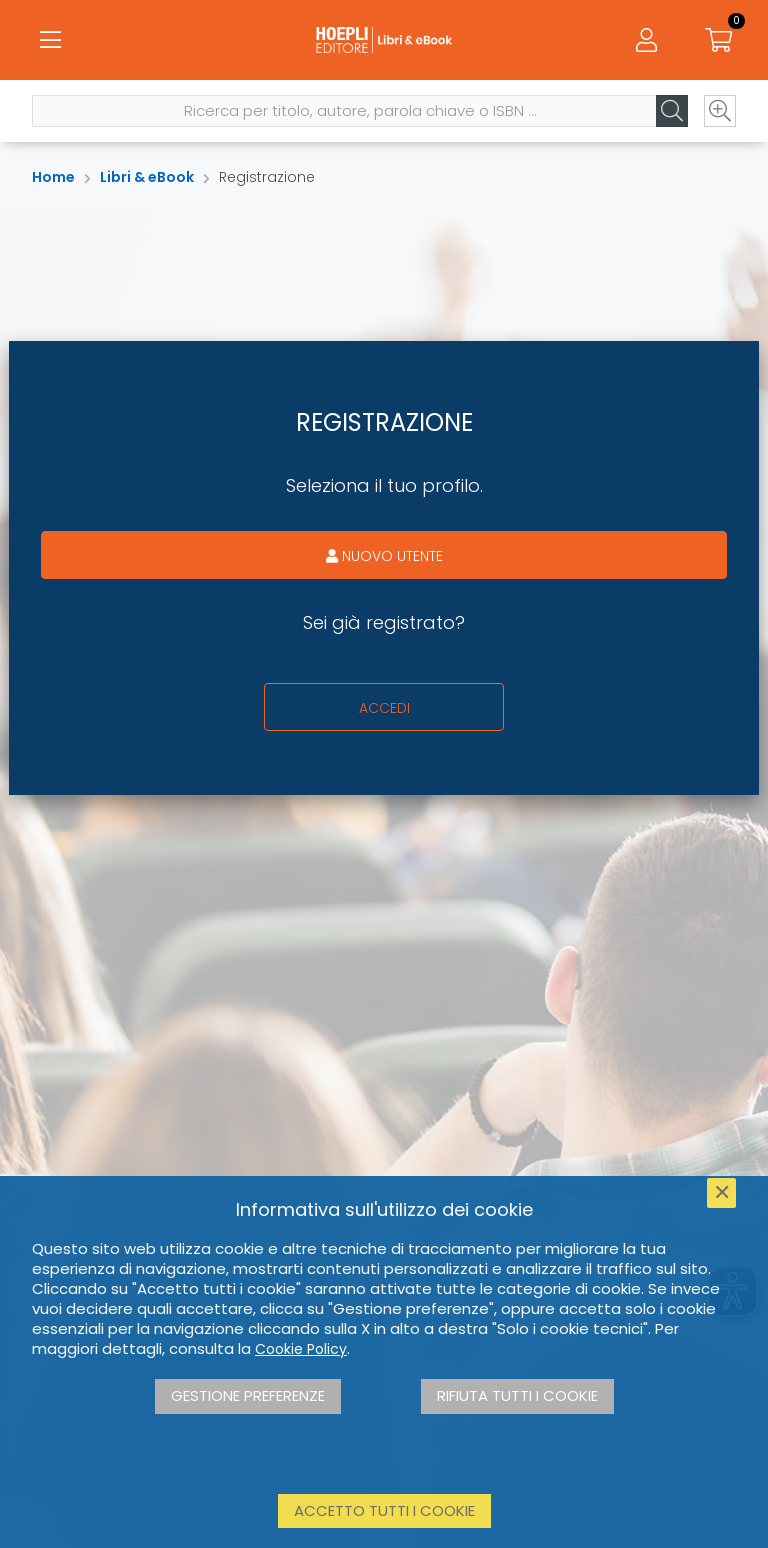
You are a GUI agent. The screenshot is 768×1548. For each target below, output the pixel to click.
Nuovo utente (384, 556)
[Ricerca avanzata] (720, 111)
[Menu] (50, 40)
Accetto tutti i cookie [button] (384, 1510)
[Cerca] (672, 111)
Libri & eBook (147, 177)
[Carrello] (718, 40)
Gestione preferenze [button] (248, 1395)
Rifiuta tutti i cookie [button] (517, 1395)
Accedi (384, 708)
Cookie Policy (301, 1349)
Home (53, 177)
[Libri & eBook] (384, 40)
